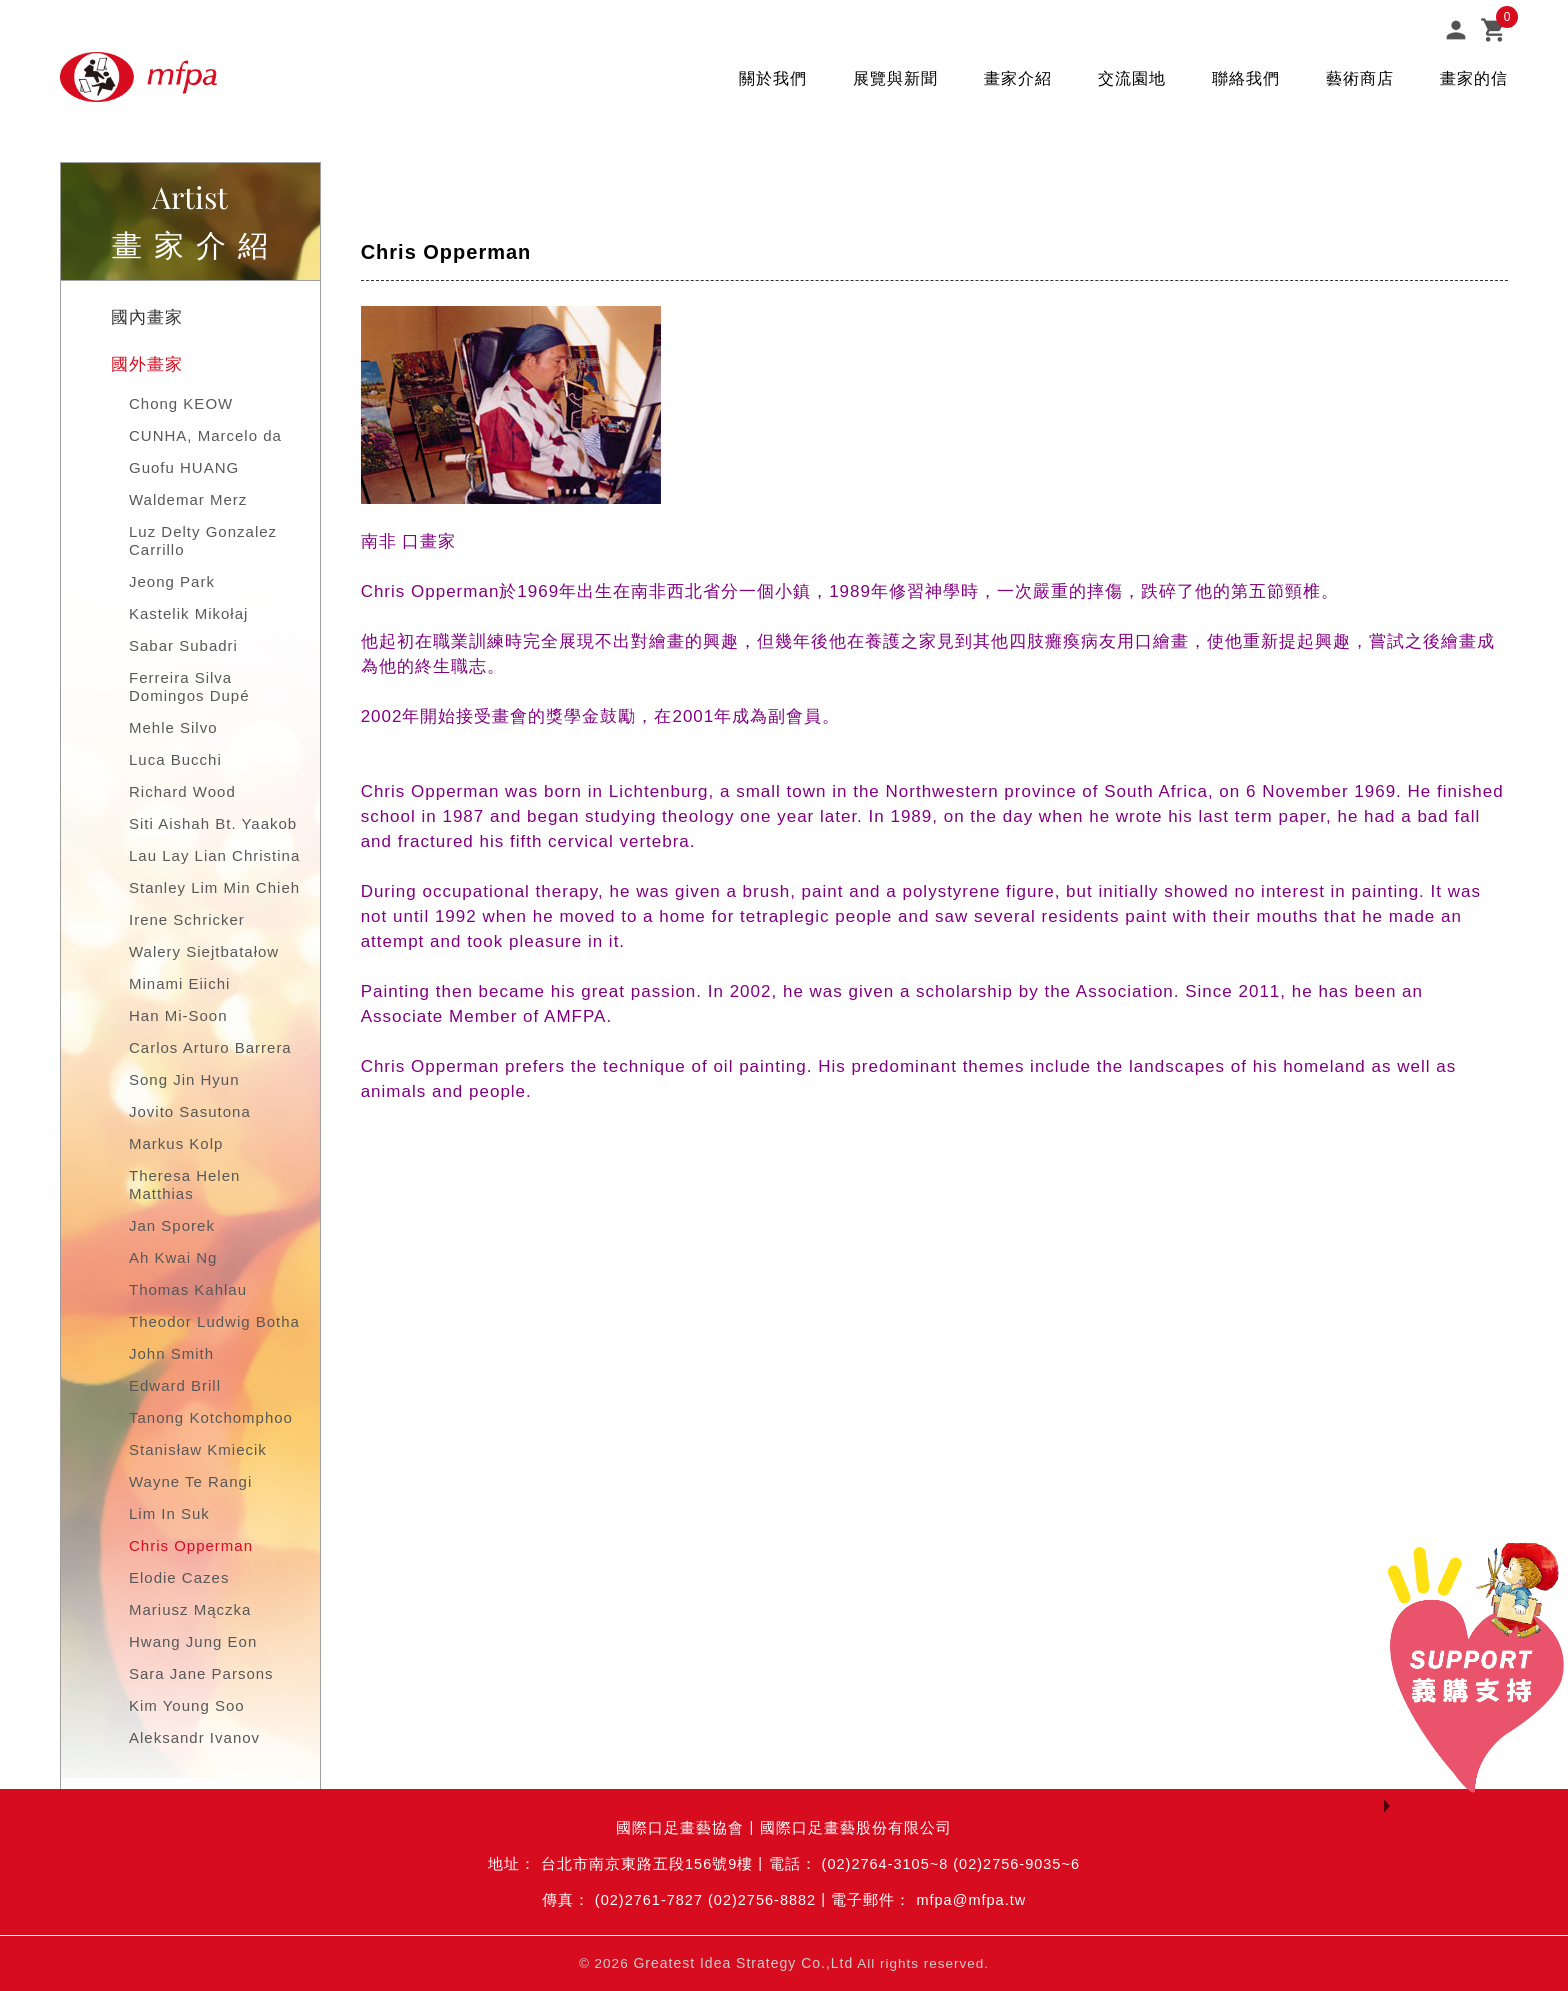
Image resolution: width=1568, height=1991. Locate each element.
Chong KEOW (181, 403)
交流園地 (1132, 78)
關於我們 (773, 78)
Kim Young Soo (187, 1705)
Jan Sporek (172, 1225)
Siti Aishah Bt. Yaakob (213, 823)
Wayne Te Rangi (190, 1481)
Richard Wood (182, 791)
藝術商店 (1360, 78)
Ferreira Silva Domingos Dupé (189, 686)
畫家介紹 (1018, 78)
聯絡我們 (1246, 78)
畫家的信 (1474, 78)
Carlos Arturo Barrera (210, 1047)
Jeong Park (172, 581)
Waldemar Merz (188, 499)
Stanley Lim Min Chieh (214, 887)
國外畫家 (147, 364)
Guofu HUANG (184, 467)
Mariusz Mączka (190, 1609)
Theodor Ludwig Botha (214, 1321)
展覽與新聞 (895, 78)
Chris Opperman (191, 1545)
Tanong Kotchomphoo (211, 1417)
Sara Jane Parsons (201, 1673)
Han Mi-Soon (178, 1015)
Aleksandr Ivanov (194, 1737)
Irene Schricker (187, 919)
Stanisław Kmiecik (198, 1449)
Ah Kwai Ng (173, 1257)
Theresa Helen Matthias (184, 1184)
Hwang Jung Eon (193, 1641)
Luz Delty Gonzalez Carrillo (203, 540)
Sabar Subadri (183, 645)
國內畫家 (147, 317)
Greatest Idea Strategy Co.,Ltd (743, 1963)
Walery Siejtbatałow (204, 951)
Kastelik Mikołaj (188, 613)
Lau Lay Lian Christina (214, 855)
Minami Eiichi (179, 983)
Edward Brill (175, 1385)
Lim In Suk (169, 1513)
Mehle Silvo (173, 727)
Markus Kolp (176, 1143)
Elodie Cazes (179, 1577)
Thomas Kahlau (188, 1289)
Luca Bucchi (175, 759)
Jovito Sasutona (190, 1111)
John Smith (171, 1353)
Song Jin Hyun (184, 1079)
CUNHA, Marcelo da (205, 435)
